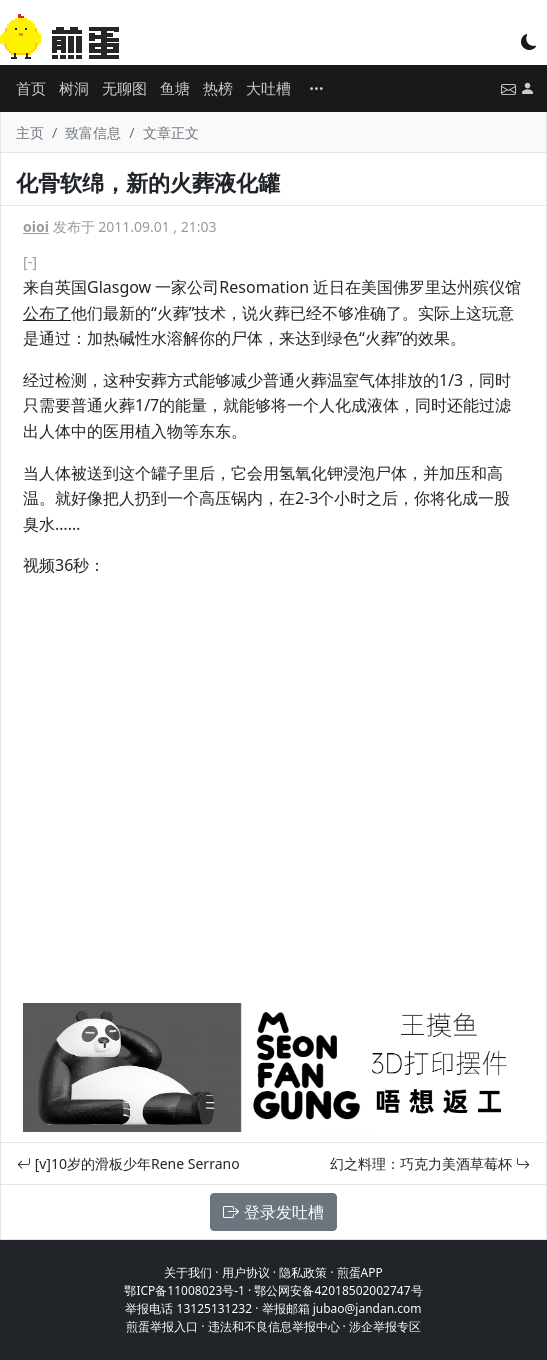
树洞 (74, 88)
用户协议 (246, 1272)
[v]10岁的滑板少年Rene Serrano (128, 1163)
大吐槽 (268, 88)
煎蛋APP (360, 1272)
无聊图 (124, 88)
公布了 (47, 313)
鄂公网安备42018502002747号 (338, 1290)
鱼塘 (175, 88)
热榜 (218, 88)
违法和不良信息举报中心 (274, 1326)
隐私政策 (303, 1272)
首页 (31, 88)
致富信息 (93, 132)
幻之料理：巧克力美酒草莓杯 (430, 1163)
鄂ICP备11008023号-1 (184, 1290)
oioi (36, 226)
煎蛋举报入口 (162, 1326)
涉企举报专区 (385, 1326)
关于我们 (188, 1272)
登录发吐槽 (273, 1212)
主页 (30, 132)
